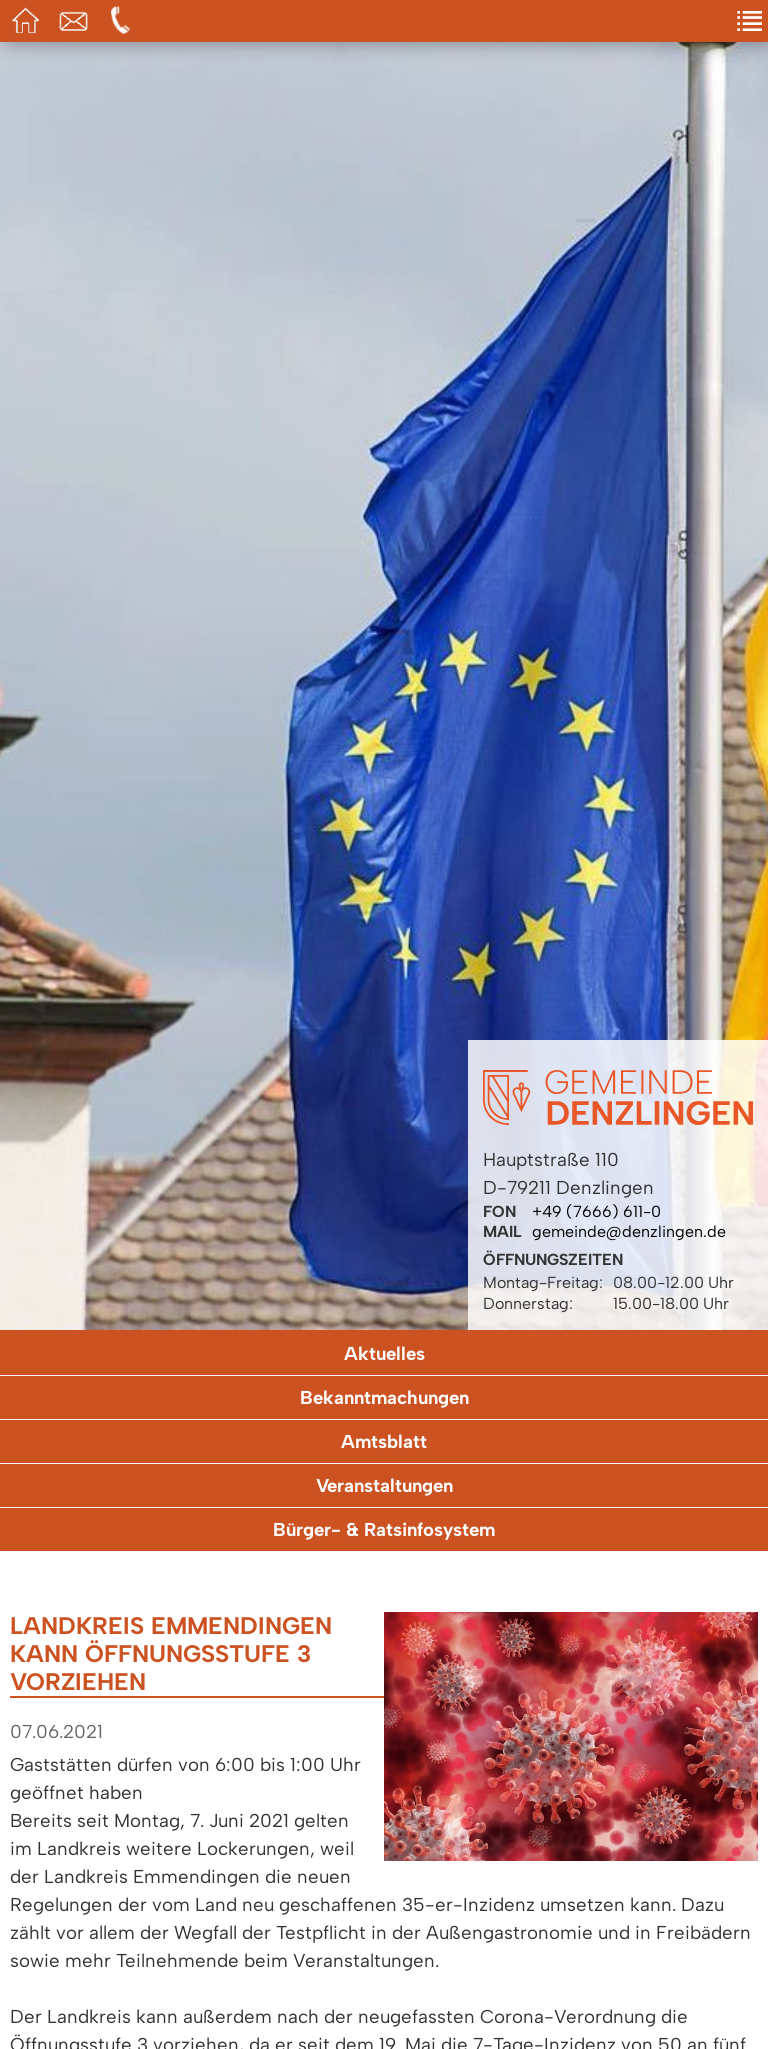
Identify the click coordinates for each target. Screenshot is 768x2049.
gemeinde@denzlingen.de (629, 1231)
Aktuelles (384, 1353)
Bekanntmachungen (384, 1397)
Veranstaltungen (384, 1485)
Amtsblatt (384, 1441)
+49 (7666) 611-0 (596, 1211)
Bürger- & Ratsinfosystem (384, 1529)
